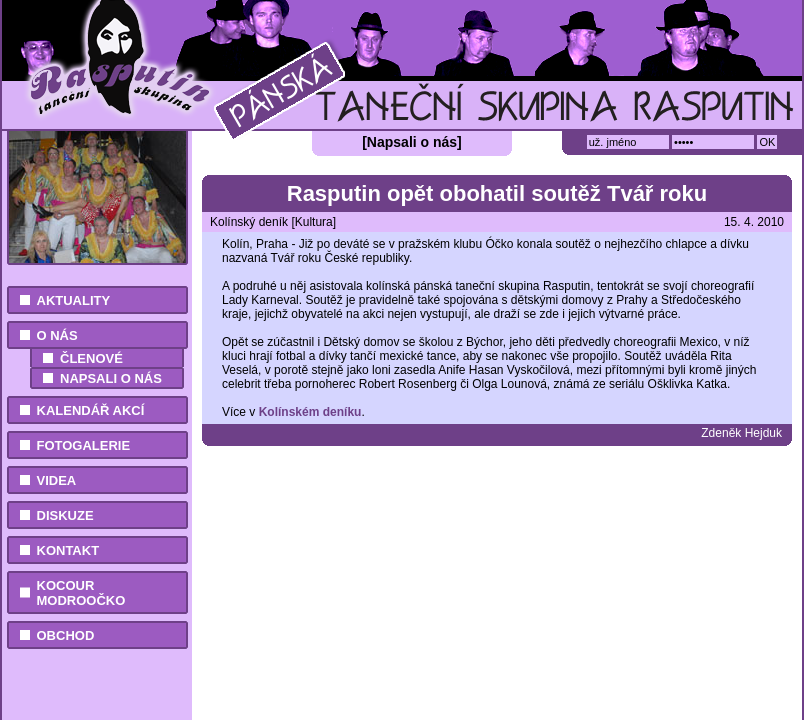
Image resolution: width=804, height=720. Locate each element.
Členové (91, 358)
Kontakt (68, 550)
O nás (57, 335)
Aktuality (74, 300)
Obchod (66, 635)
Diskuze (65, 515)
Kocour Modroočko (81, 593)
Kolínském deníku (310, 412)
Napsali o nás (111, 378)
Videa (57, 480)
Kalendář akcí (91, 410)
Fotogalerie (84, 445)
